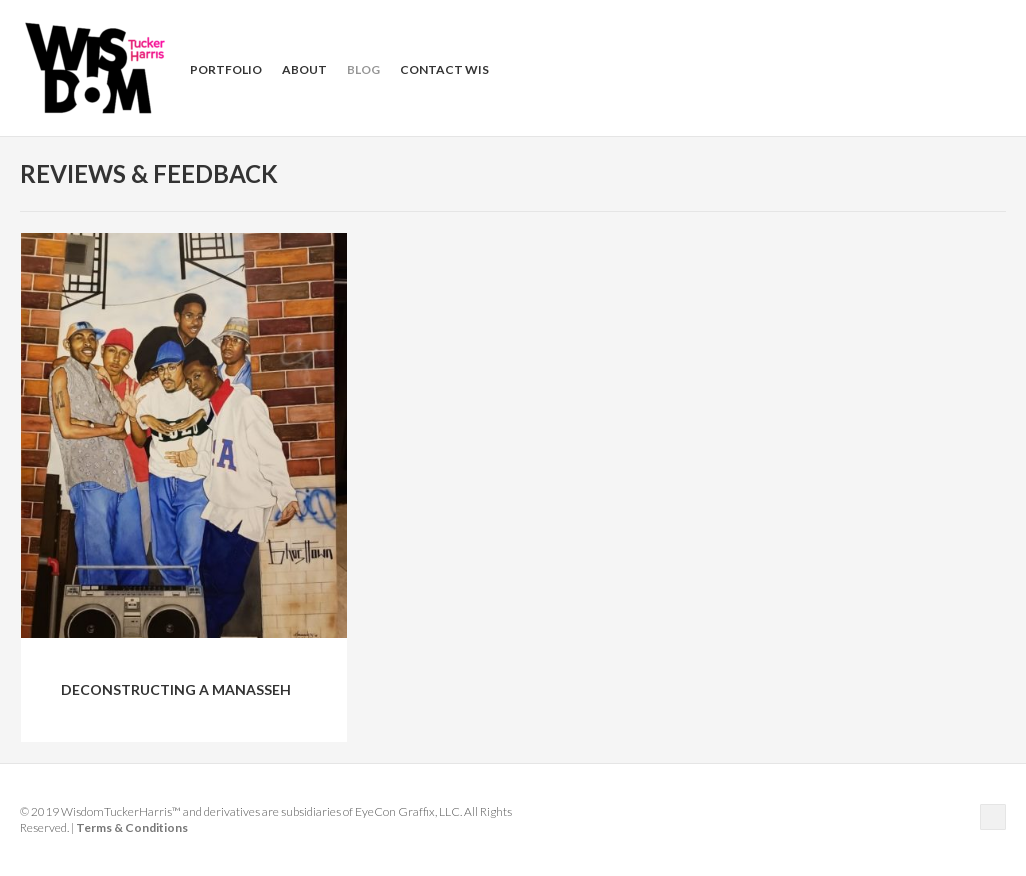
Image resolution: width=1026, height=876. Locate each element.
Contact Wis (444, 69)
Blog (363, 69)
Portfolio (226, 69)
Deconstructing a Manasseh (176, 689)
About (304, 69)
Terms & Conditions (132, 827)
